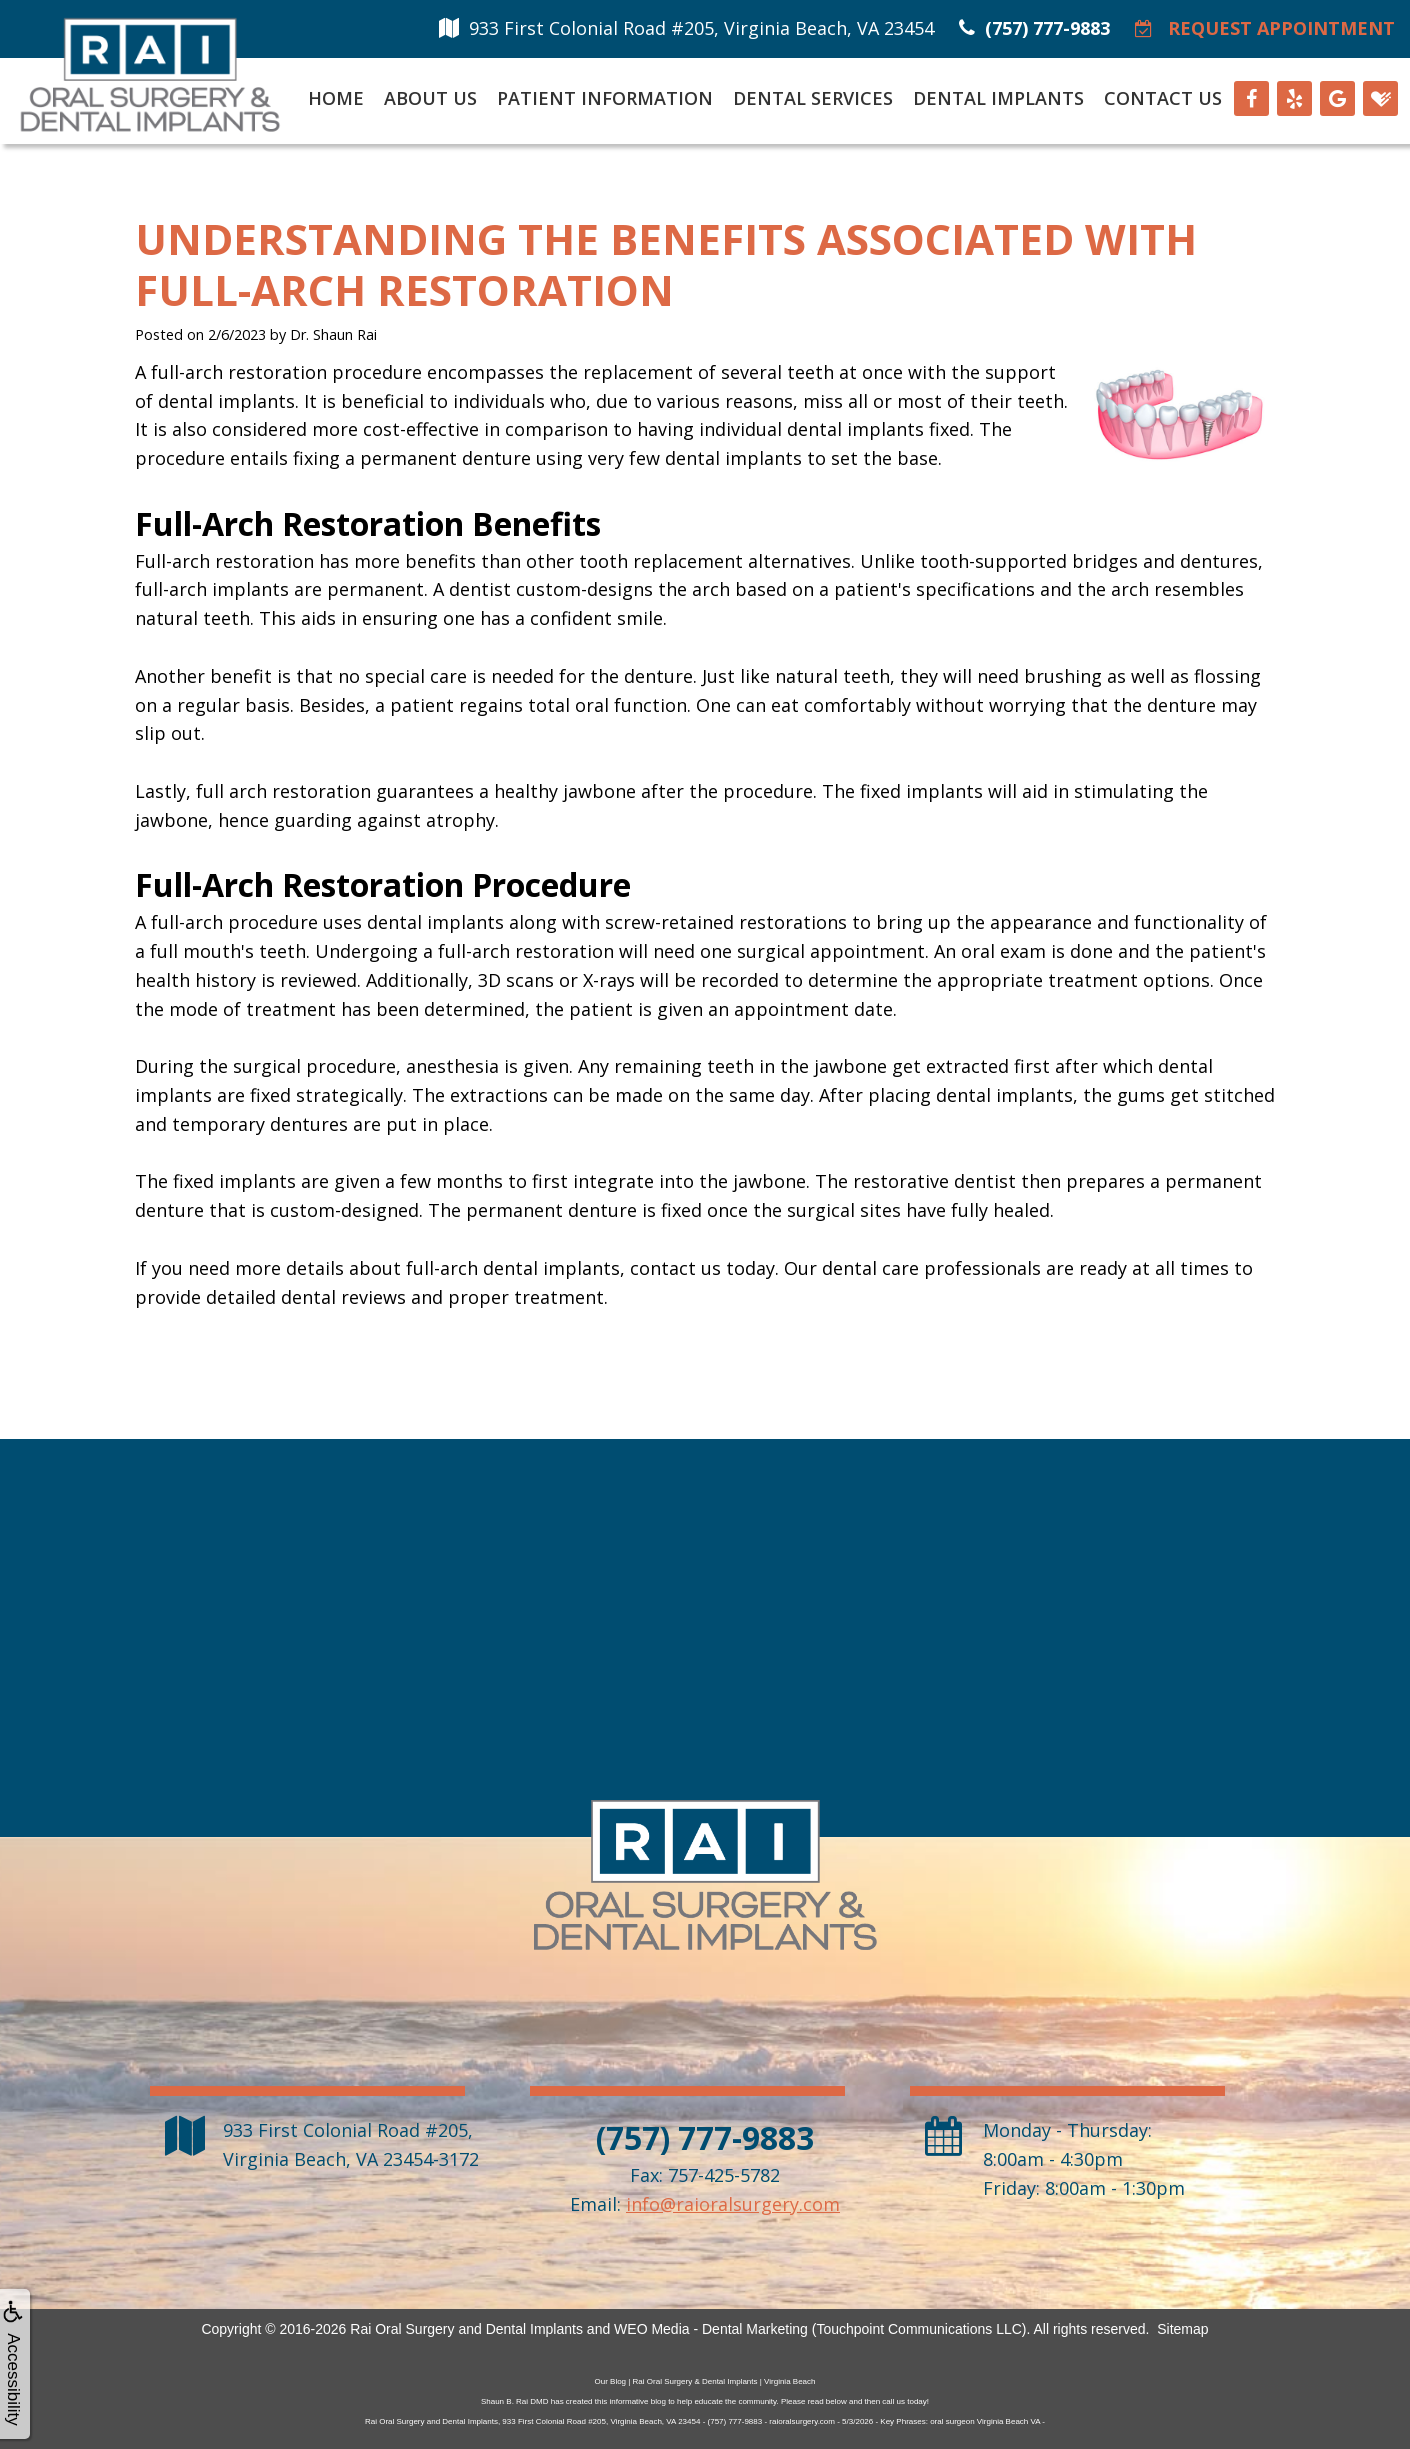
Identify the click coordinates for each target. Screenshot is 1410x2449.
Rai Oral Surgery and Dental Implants (466, 2329)
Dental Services (813, 98)
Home (336, 98)
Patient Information (605, 98)
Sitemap (1182, 2329)
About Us (430, 98)
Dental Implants (998, 98)
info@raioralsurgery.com (733, 2204)
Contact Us (1163, 98)
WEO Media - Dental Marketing (711, 2329)
